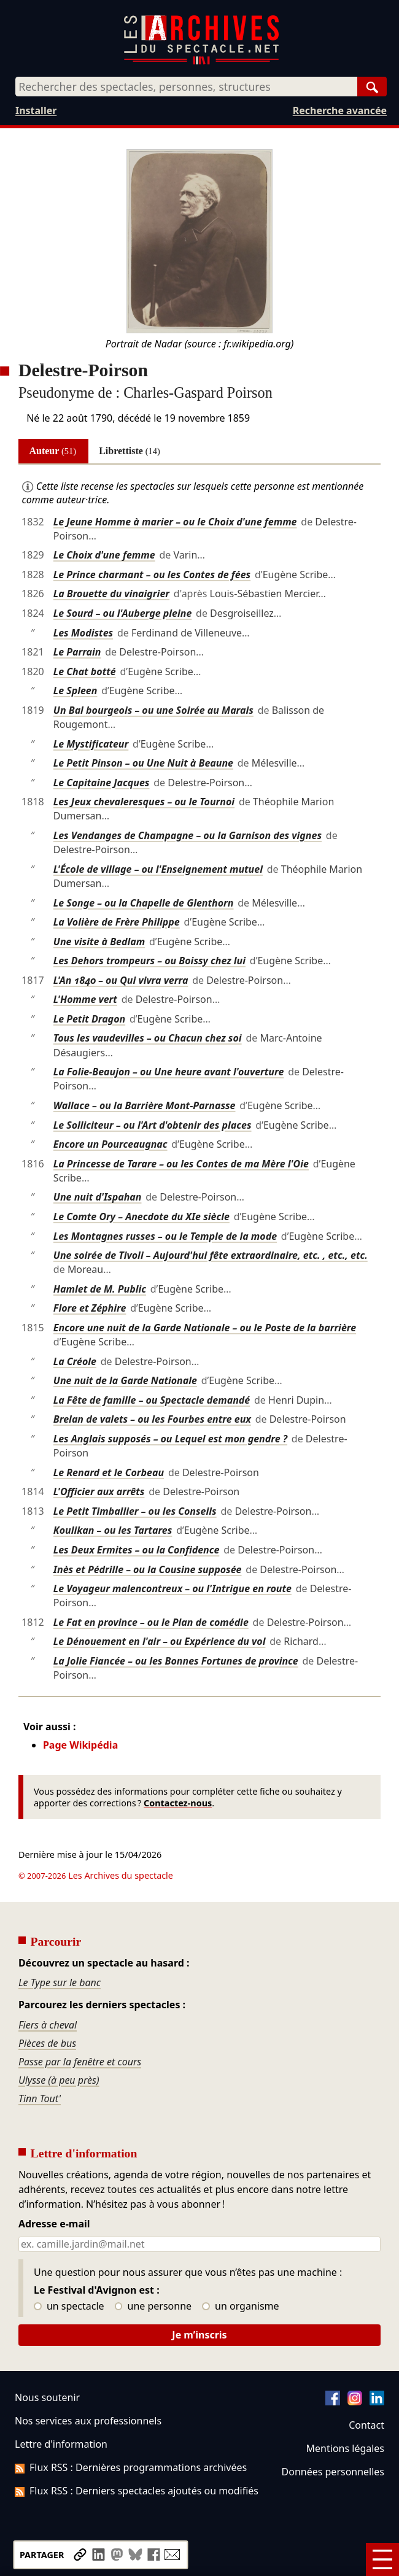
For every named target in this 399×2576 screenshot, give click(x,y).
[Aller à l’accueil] (201, 61)
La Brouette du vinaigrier (111, 593)
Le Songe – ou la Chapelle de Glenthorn (143, 903)
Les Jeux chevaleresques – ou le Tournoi (143, 801)
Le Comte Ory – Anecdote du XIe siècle (141, 1216)
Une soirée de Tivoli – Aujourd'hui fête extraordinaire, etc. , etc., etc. (210, 1255)
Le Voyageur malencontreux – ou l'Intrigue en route (172, 1588)
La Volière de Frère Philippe (116, 922)
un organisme (240, 2306)
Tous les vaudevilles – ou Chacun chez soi (147, 1038)
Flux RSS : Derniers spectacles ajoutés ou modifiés (136, 2490)
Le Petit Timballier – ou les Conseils (135, 1511)
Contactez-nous (178, 1803)
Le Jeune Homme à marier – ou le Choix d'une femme (175, 521)
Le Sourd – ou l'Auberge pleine (122, 613)
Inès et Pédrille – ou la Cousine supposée (147, 1569)
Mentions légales (345, 2448)
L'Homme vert (85, 999)
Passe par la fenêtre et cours (79, 2061)
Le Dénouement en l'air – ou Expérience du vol (159, 1641)
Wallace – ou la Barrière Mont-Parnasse (144, 1105)
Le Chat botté (84, 671)
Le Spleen (75, 690)
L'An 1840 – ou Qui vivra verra (120, 980)
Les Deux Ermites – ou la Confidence (136, 1550)
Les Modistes (83, 633)
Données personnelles (333, 2471)
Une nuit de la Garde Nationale (125, 1380)
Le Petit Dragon (89, 1019)
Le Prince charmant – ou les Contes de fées (151, 574)
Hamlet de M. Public (99, 1289)
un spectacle (69, 2306)
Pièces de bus (47, 2043)
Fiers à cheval (47, 2025)
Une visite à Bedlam (99, 941)
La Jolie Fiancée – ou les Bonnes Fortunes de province (175, 1661)
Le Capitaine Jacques (101, 782)
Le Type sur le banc (59, 1982)
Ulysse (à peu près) (58, 2080)
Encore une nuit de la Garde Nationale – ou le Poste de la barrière (204, 1327)
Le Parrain (77, 652)
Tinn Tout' (39, 2098)
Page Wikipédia (80, 1745)
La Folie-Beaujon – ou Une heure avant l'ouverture (168, 1071)
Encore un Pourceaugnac (110, 1144)
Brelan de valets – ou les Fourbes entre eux (152, 1419)
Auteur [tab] (53, 451)
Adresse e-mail (54, 2224)
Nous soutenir (47, 2397)
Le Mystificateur (90, 744)
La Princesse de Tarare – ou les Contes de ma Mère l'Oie (181, 1163)
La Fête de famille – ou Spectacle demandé (151, 1400)
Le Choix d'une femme (104, 555)
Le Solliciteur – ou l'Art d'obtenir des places (152, 1125)
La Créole (74, 1361)
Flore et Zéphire (89, 1308)
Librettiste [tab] (129, 451)
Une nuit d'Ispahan (97, 1197)
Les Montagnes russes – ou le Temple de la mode (165, 1236)
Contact (366, 2425)
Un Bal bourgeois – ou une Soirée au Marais (153, 710)
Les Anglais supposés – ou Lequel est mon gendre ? (170, 1438)
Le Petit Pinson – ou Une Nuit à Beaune (143, 763)
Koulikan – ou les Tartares (112, 1530)
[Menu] (382, 2559)
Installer (35, 110)
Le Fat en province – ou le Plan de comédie (151, 1622)
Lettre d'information (61, 2444)
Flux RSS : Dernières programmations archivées (131, 2467)
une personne (153, 2306)
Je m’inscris (199, 2335)
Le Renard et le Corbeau (108, 1472)
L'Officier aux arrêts (99, 1491)
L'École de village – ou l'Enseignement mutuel (158, 869)
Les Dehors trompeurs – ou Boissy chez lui (149, 960)
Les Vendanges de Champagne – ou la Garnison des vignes (187, 835)
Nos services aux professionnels (88, 2420)
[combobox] (186, 86)
